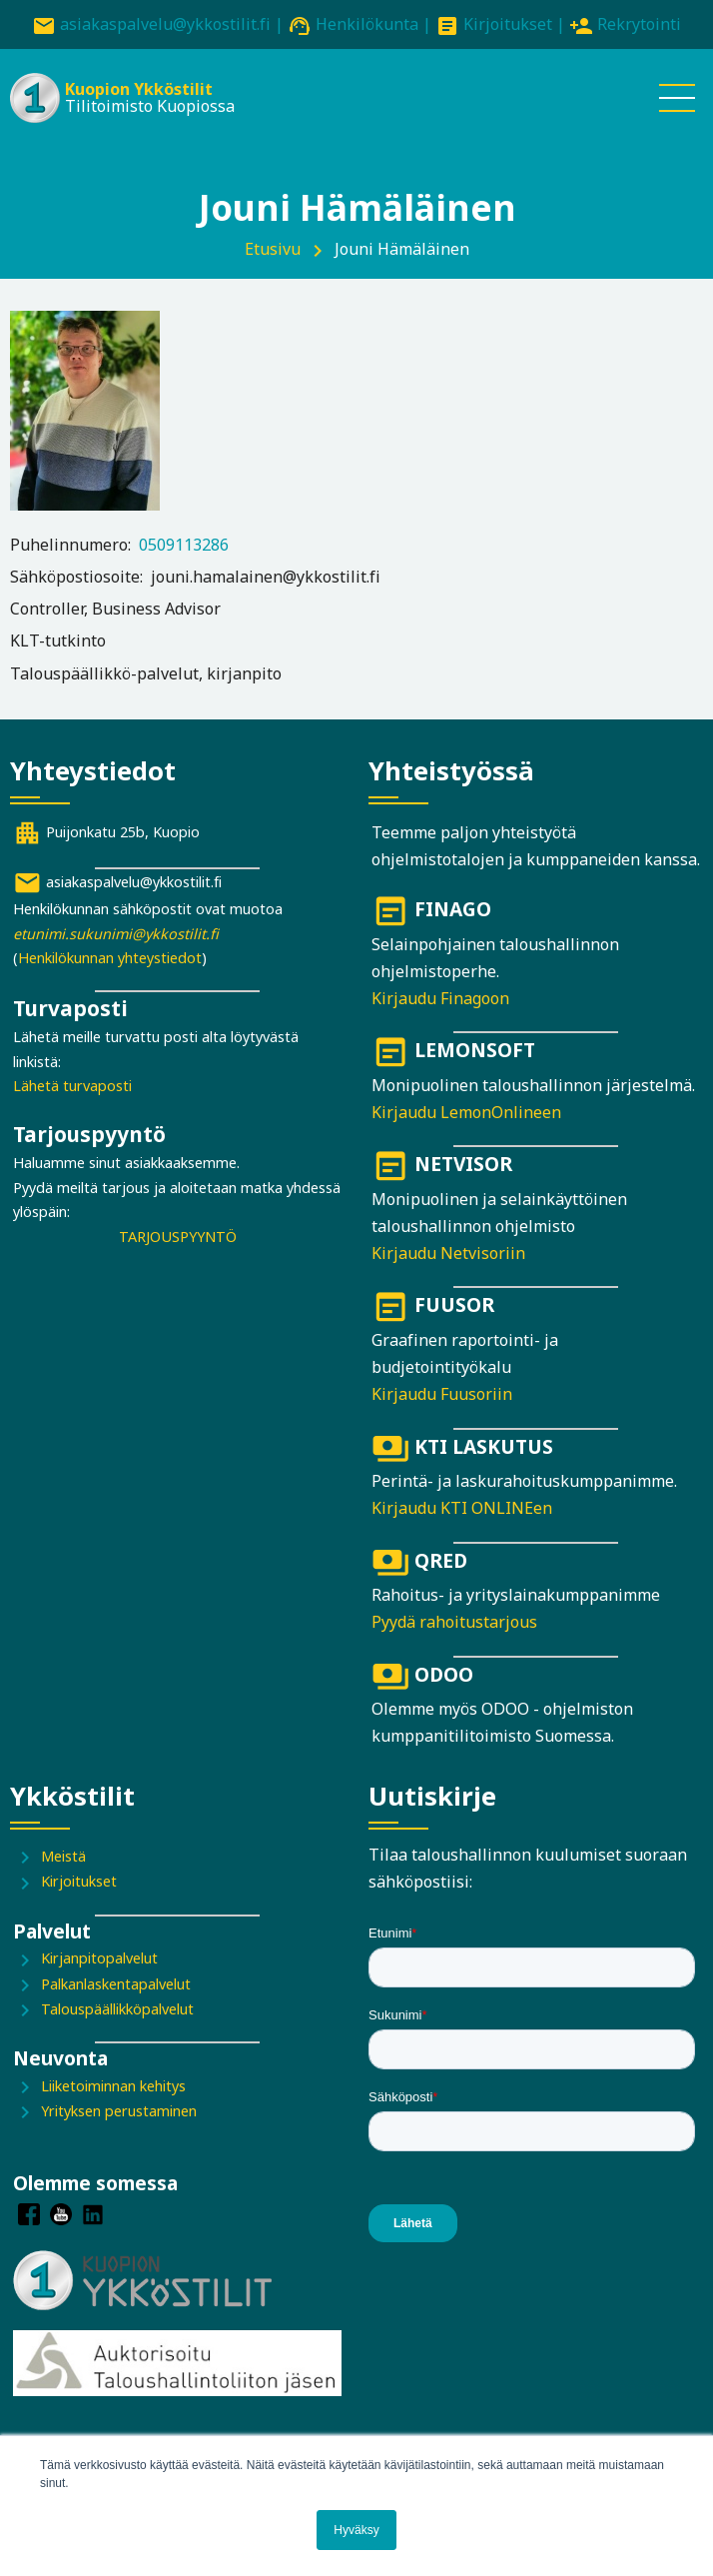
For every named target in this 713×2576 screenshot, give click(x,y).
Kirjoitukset (507, 24)
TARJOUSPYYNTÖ (178, 1236)
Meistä (63, 1856)
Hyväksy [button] (356, 2530)
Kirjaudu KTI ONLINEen (461, 1508)
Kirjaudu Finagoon (440, 998)
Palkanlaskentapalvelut (116, 1983)
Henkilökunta (367, 24)
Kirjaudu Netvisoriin (448, 1253)
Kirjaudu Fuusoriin (441, 1394)
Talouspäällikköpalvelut (117, 2008)
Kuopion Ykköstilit (139, 89)
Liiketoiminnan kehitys (113, 2085)
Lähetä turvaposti (72, 1085)
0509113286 (184, 545)
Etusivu (273, 249)
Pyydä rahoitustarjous (454, 1622)
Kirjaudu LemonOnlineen (466, 1112)
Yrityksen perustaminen (119, 2110)
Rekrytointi (639, 24)
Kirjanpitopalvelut (99, 1957)
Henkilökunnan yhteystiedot (110, 957)
